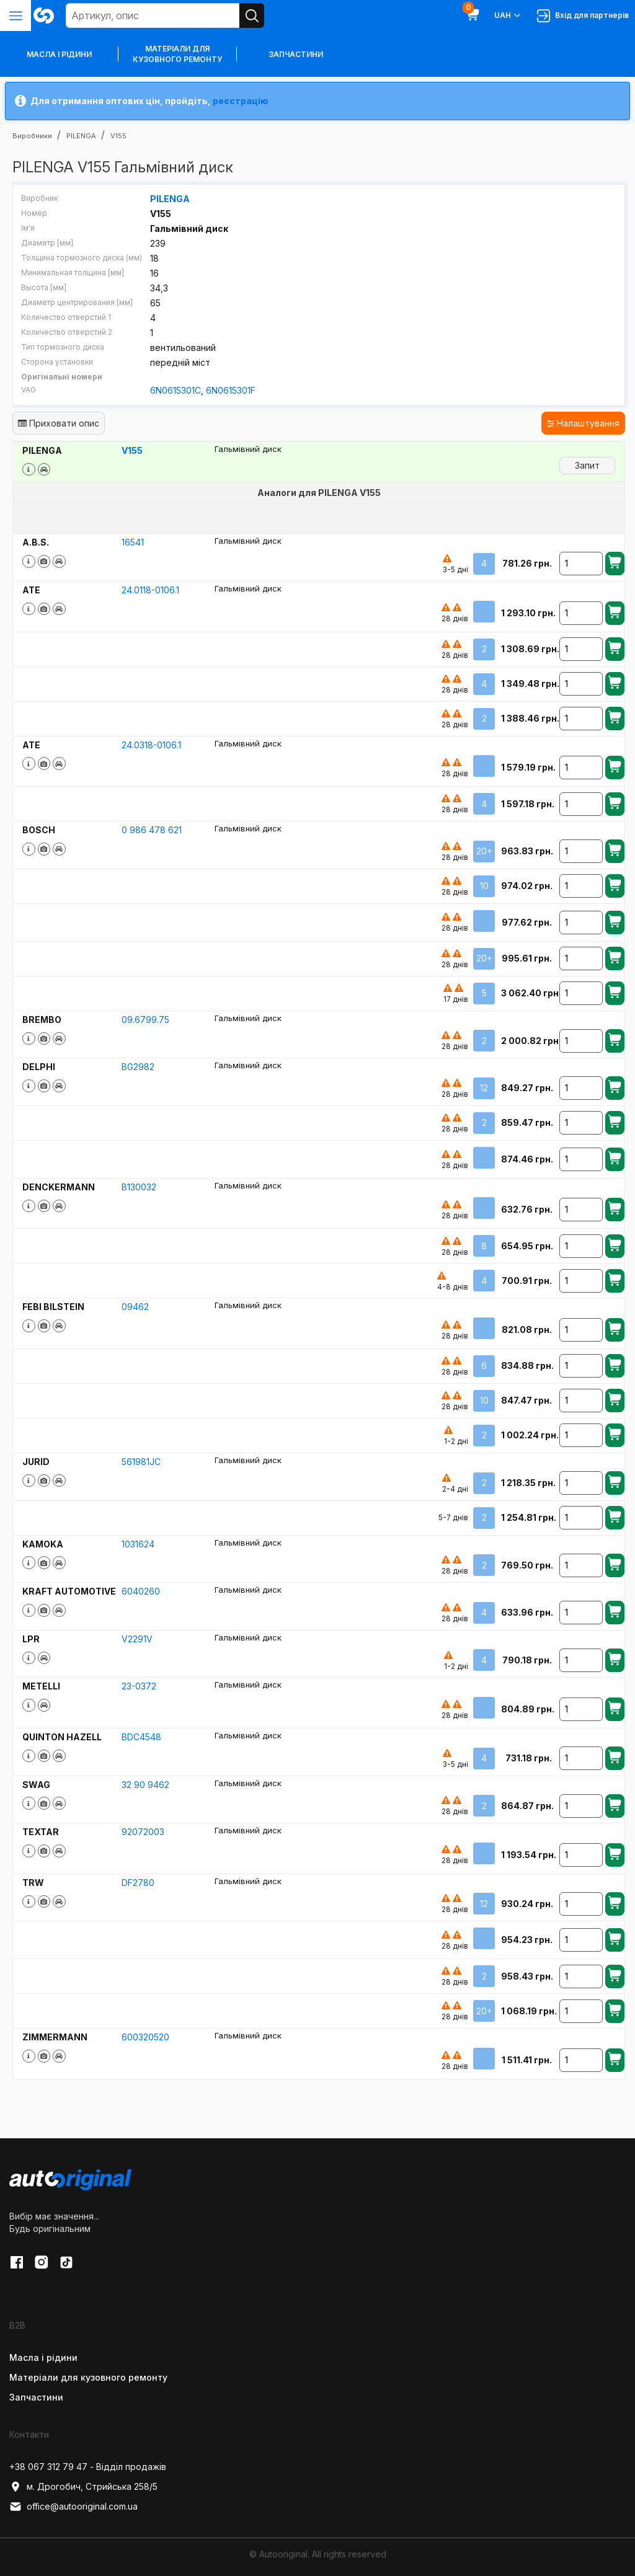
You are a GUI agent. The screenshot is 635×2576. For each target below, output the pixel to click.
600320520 (145, 2036)
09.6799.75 (145, 1019)
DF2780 (138, 1882)
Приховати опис (58, 422)
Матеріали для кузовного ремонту (177, 54)
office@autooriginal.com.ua (73, 2506)
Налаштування (583, 422)
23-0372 (139, 1686)
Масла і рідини (43, 2357)
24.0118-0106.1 (150, 589)
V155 (132, 450)
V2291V (137, 1638)
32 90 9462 (145, 1784)
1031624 (138, 1543)
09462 (135, 1306)
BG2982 (138, 1066)
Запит (587, 464)
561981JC (141, 1461)
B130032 (139, 1186)
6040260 (141, 1590)
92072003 (143, 1831)
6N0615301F (230, 390)
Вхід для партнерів (583, 15)
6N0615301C (175, 390)
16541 (133, 541)
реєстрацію (241, 100)
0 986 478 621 (152, 829)
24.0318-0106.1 (151, 744)
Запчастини (296, 54)
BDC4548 (141, 1736)
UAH (508, 15)
